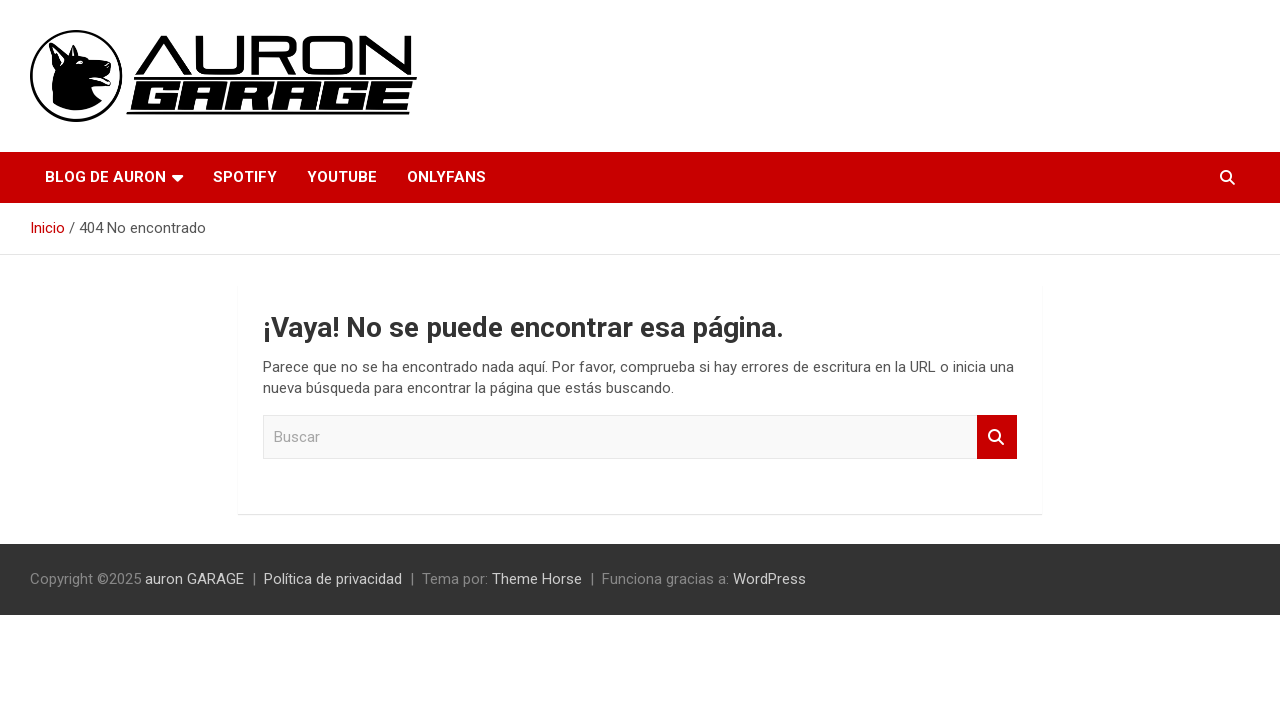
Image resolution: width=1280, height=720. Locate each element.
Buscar (997, 437)
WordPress (769, 579)
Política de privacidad (333, 579)
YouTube (342, 177)
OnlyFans (446, 177)
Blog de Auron (105, 177)
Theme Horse (537, 579)
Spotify (245, 177)
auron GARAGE (194, 579)
